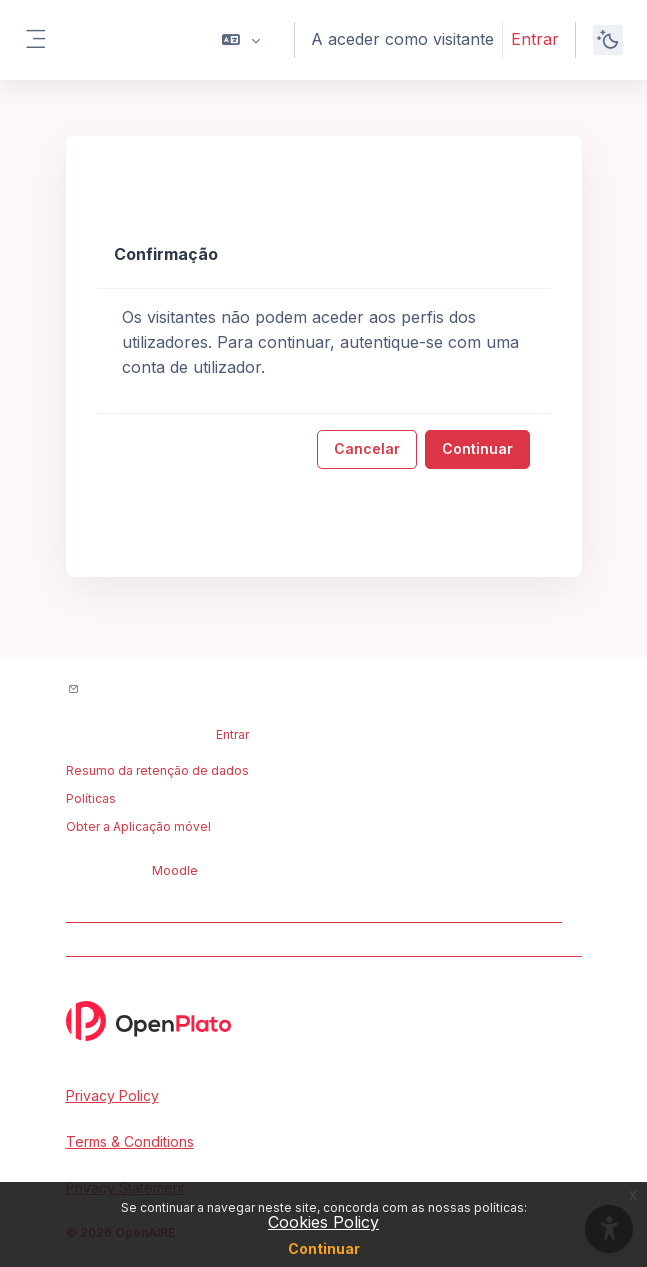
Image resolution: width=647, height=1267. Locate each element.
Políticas (91, 798)
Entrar (535, 39)
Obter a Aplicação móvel (138, 826)
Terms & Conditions (130, 1141)
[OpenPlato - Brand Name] (324, 1021)
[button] (241, 40)
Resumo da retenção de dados (157, 770)
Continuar (324, 1248)
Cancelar (367, 448)
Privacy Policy (112, 1095)
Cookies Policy (323, 1222)
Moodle (175, 870)
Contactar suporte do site (172, 690)
